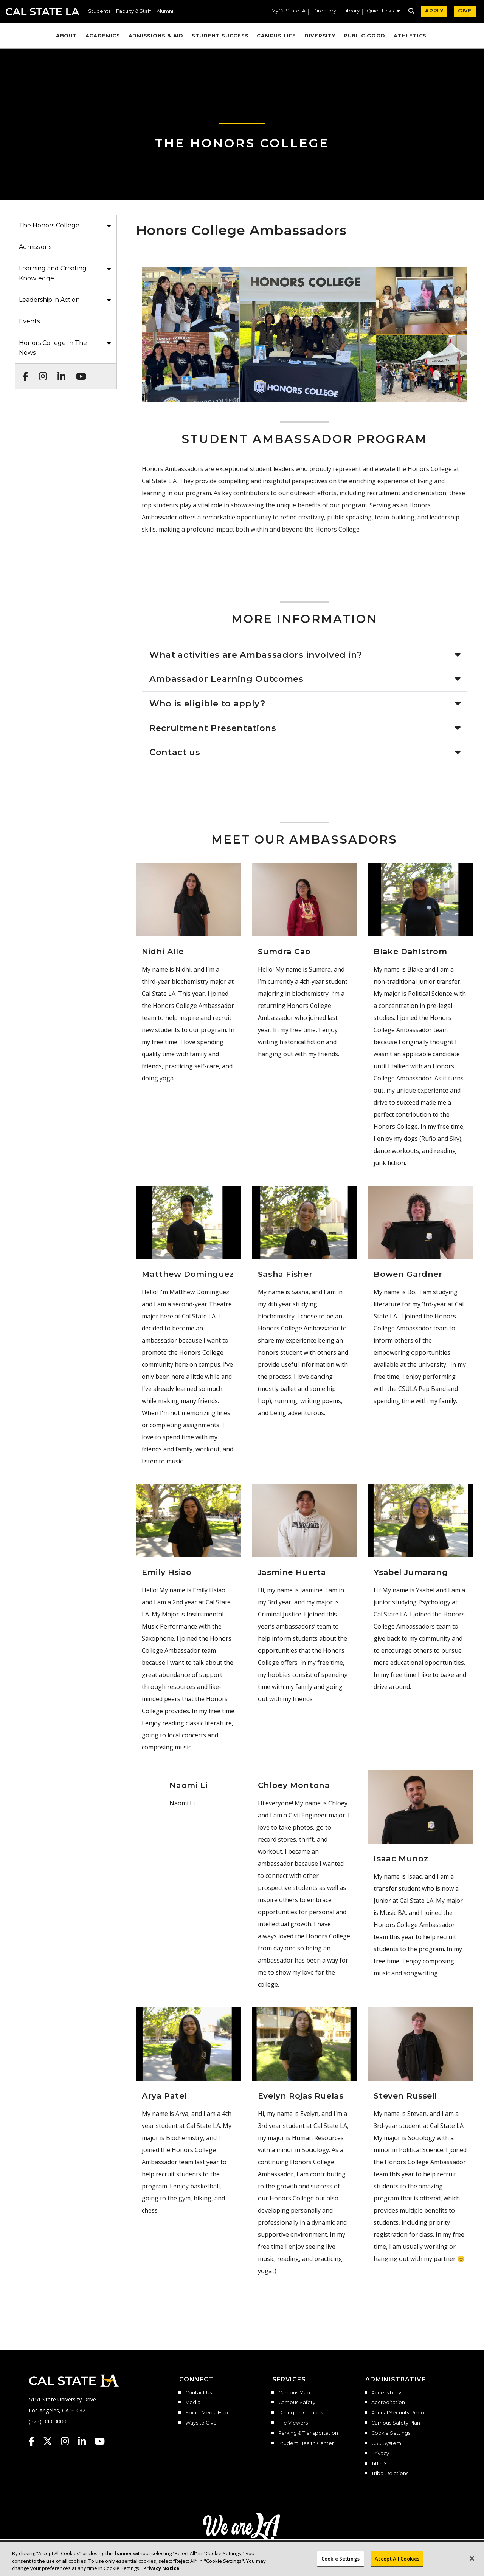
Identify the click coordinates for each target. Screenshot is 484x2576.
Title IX (379, 2463)
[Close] (472, 2563)
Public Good (364, 36)
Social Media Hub (206, 2412)
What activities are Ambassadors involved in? (255, 654)
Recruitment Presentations (212, 728)
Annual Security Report (399, 2412)
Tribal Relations (389, 2473)
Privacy (380, 2453)
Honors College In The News (53, 347)
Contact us (174, 752)
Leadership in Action (49, 299)
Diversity (319, 36)
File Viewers (293, 2423)
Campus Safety (296, 2402)
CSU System (386, 2443)
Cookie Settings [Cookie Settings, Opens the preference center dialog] (340, 2564)
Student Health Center (306, 2443)
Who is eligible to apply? (207, 703)
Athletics (410, 36)
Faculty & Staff (133, 11)
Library (351, 11)
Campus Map (294, 2392)
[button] (383, 12)
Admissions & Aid (156, 36)
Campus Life (276, 36)
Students (99, 11)
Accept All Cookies (397, 2564)
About (66, 36)
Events (29, 321)
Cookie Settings (390, 2433)
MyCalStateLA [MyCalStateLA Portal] (288, 11)
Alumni (165, 11)
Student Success (220, 36)
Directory (324, 11)
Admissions (35, 246)
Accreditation (388, 2402)
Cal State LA (42, 11)
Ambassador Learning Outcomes (226, 679)
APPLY (434, 11)
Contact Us (198, 2392)
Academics (102, 36)
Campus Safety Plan (395, 2423)
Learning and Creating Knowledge (53, 273)
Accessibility (386, 2392)
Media (192, 2402)
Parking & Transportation (308, 2433)
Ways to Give (201, 2423)
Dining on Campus (300, 2412)
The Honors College (242, 143)
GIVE (465, 11)
